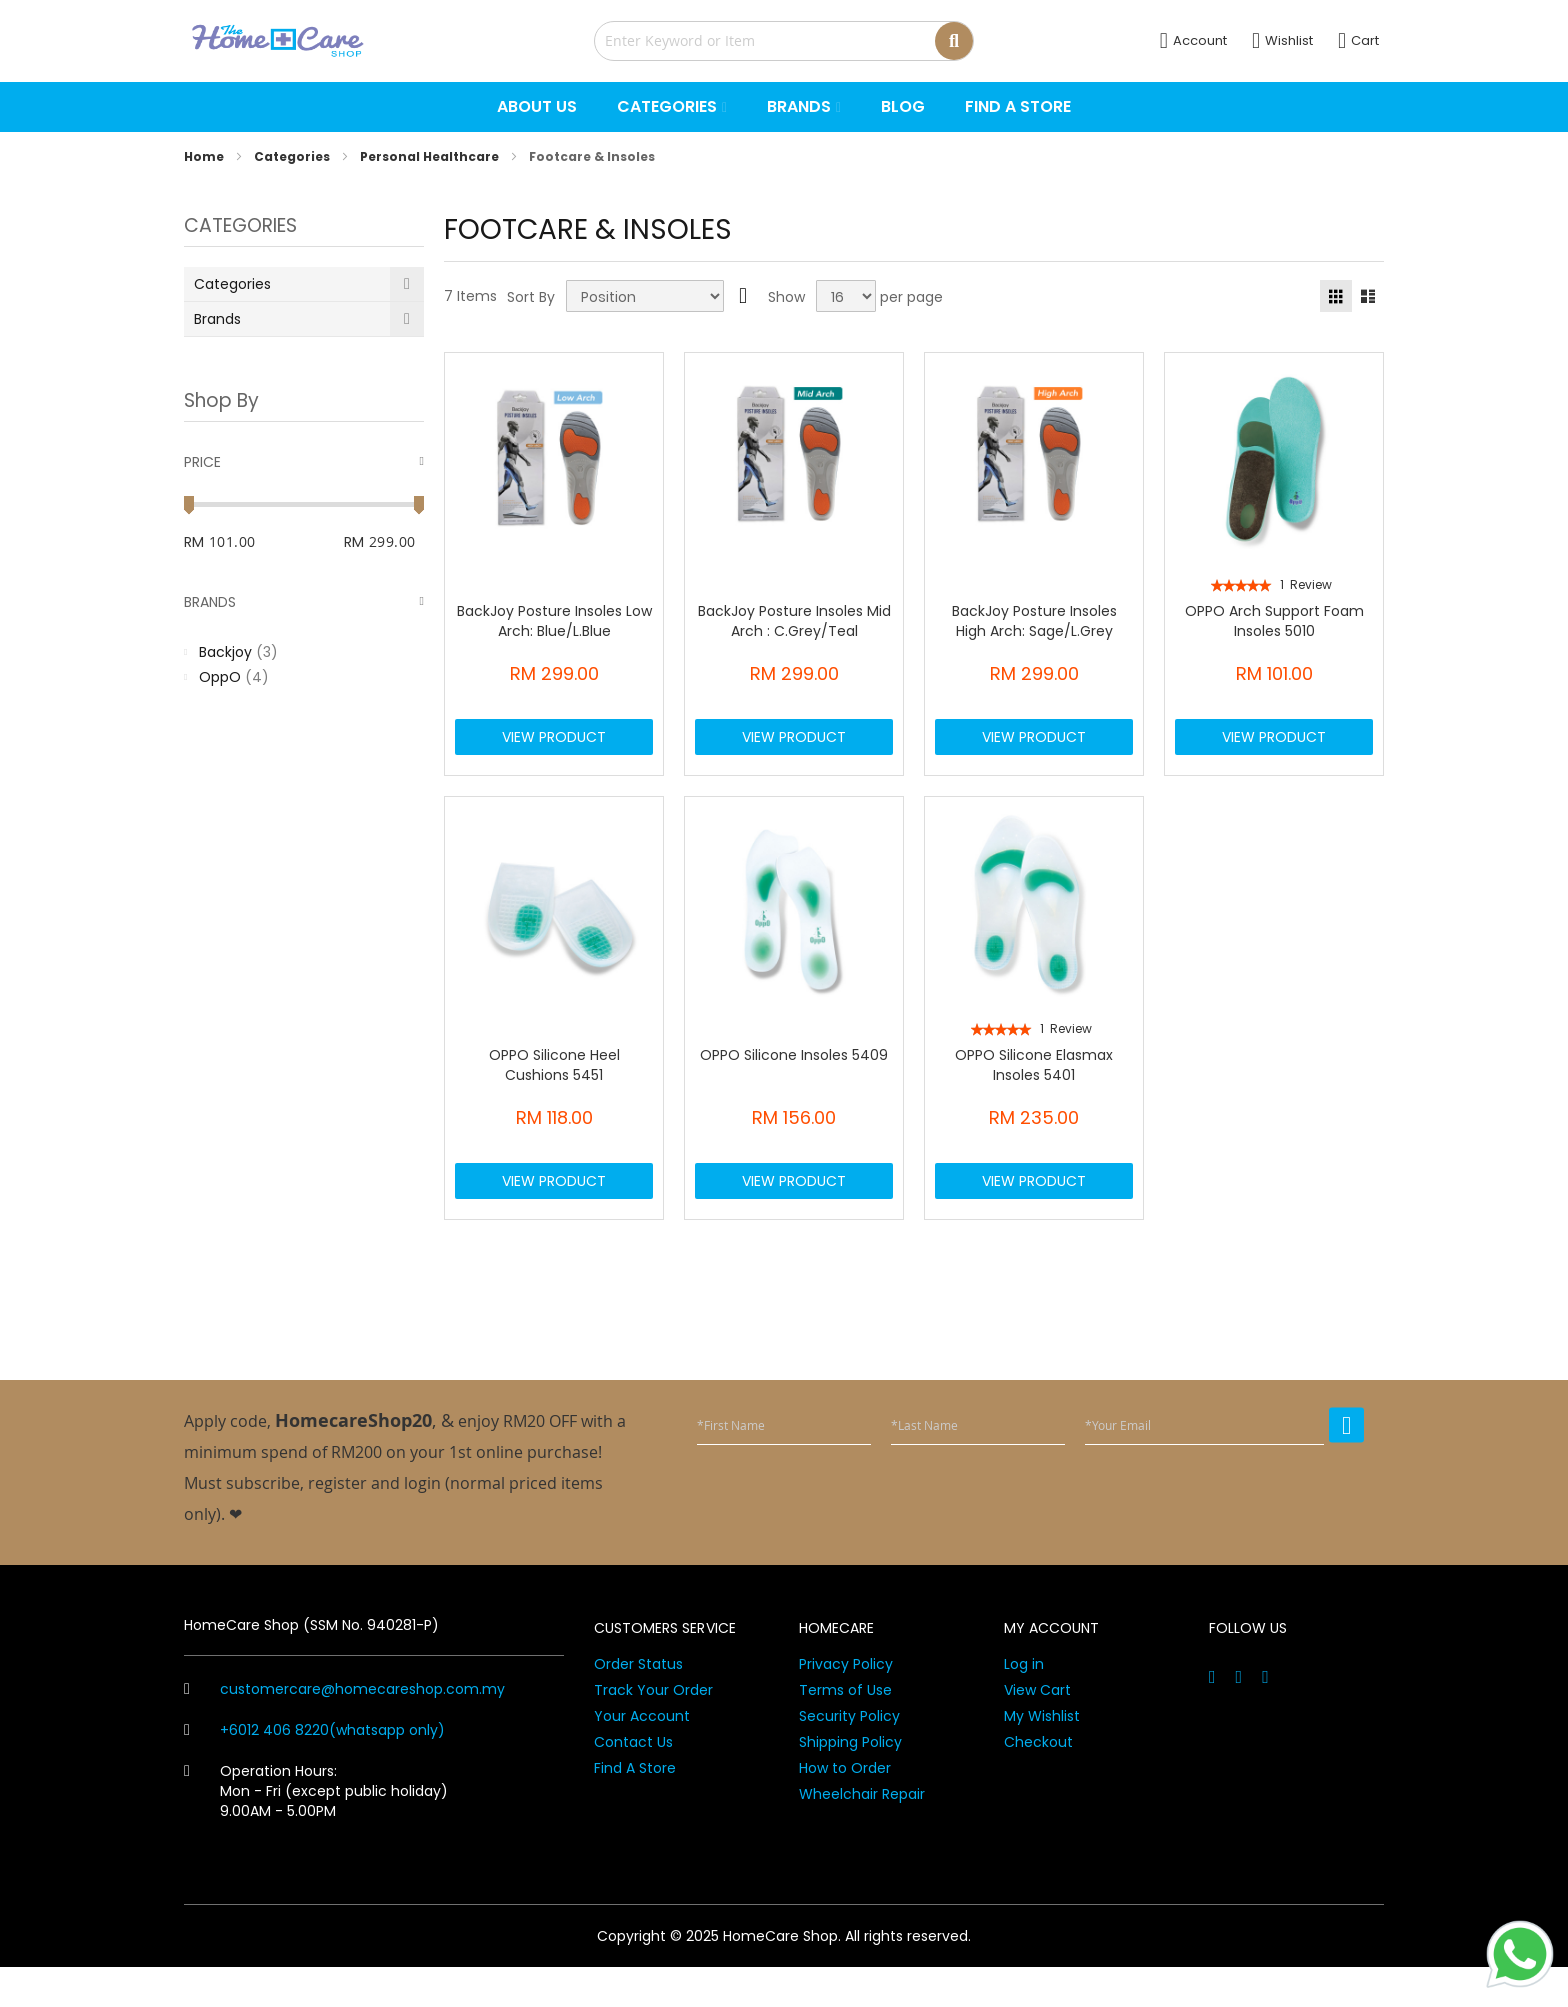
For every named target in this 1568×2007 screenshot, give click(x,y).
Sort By (531, 297)
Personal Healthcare (431, 156)
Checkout (1038, 1782)
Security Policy (849, 1756)
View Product (554, 747)
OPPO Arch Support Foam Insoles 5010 (1274, 621)
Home (205, 156)
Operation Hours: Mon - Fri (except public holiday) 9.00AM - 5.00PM (316, 1831)
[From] (256, 542)
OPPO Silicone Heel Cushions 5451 (554, 1085)
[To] (396, 542)
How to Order (845, 1808)
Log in (1024, 1704)
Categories (293, 156)
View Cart (1037, 1730)
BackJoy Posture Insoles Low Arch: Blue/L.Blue (554, 621)
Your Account (642, 1756)
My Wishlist (1042, 1756)
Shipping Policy (850, 1782)
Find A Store (635, 1808)
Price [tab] (202, 462)
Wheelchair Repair (862, 1834)
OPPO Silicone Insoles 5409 (794, 1075)
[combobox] (784, 41)
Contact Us (633, 1782)
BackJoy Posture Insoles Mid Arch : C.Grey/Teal (794, 621)
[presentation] (1212, 1536)
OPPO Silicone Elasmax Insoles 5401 (1034, 1085)
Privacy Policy (846, 1704)
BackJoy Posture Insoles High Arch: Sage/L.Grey (1034, 621)
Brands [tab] (210, 602)
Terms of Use (845, 1730)
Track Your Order (653, 1730)
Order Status (638, 1704)
